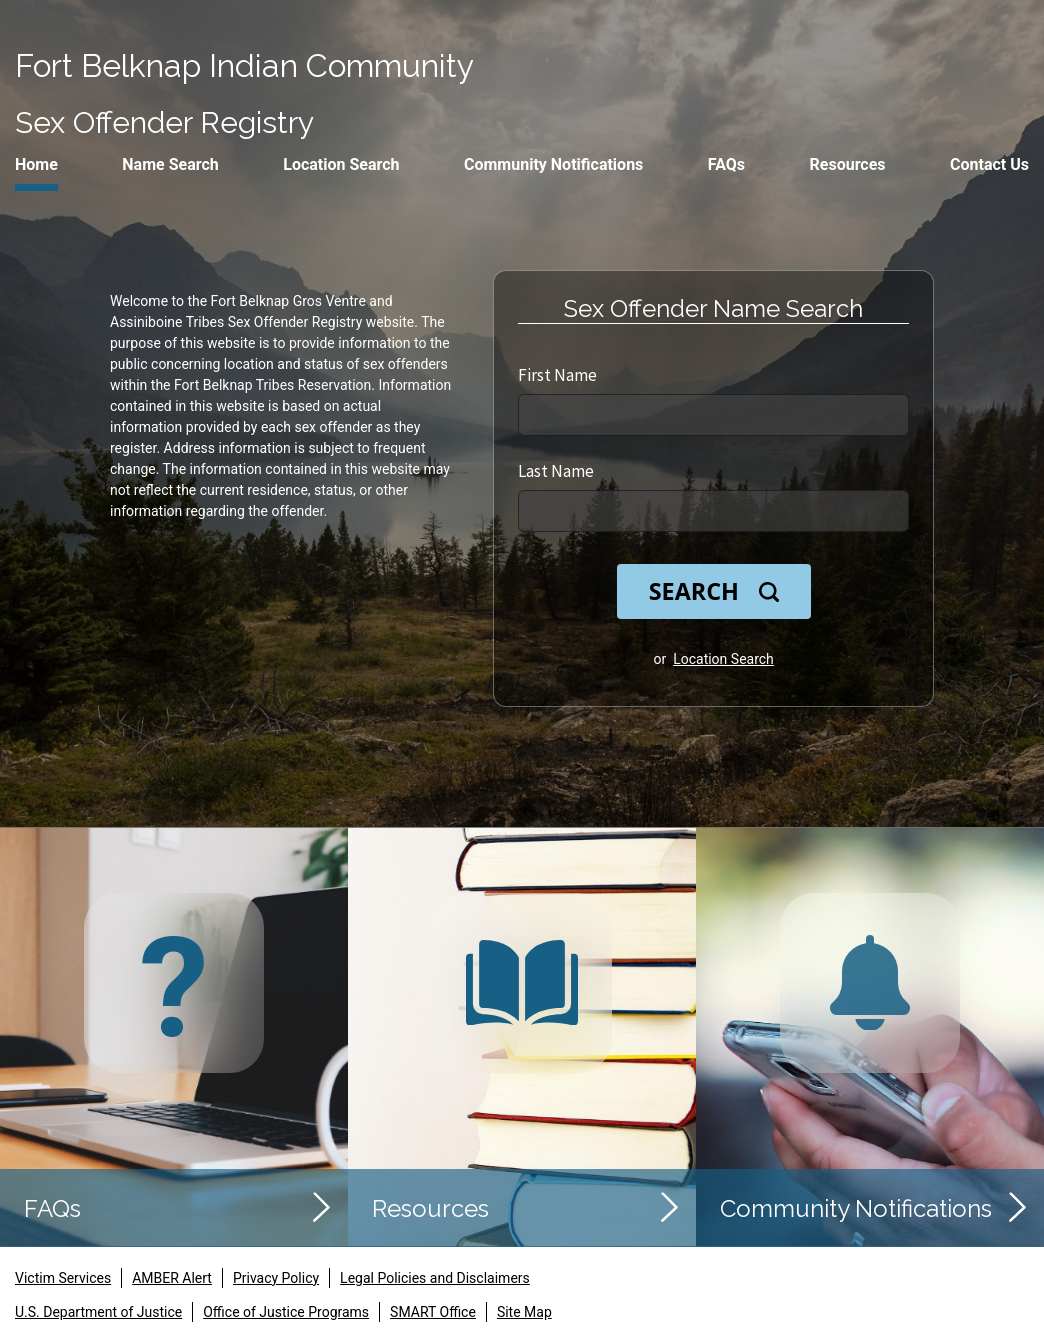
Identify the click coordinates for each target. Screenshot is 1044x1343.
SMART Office (433, 1312)
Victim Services (63, 1278)
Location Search (723, 659)
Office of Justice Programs (286, 1312)
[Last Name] (713, 511)
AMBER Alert (172, 1278)
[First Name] (713, 415)
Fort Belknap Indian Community (244, 65)
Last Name (556, 471)
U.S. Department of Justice (98, 1312)
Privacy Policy (276, 1278)
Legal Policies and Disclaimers (435, 1278)
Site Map (524, 1312)
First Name (557, 375)
